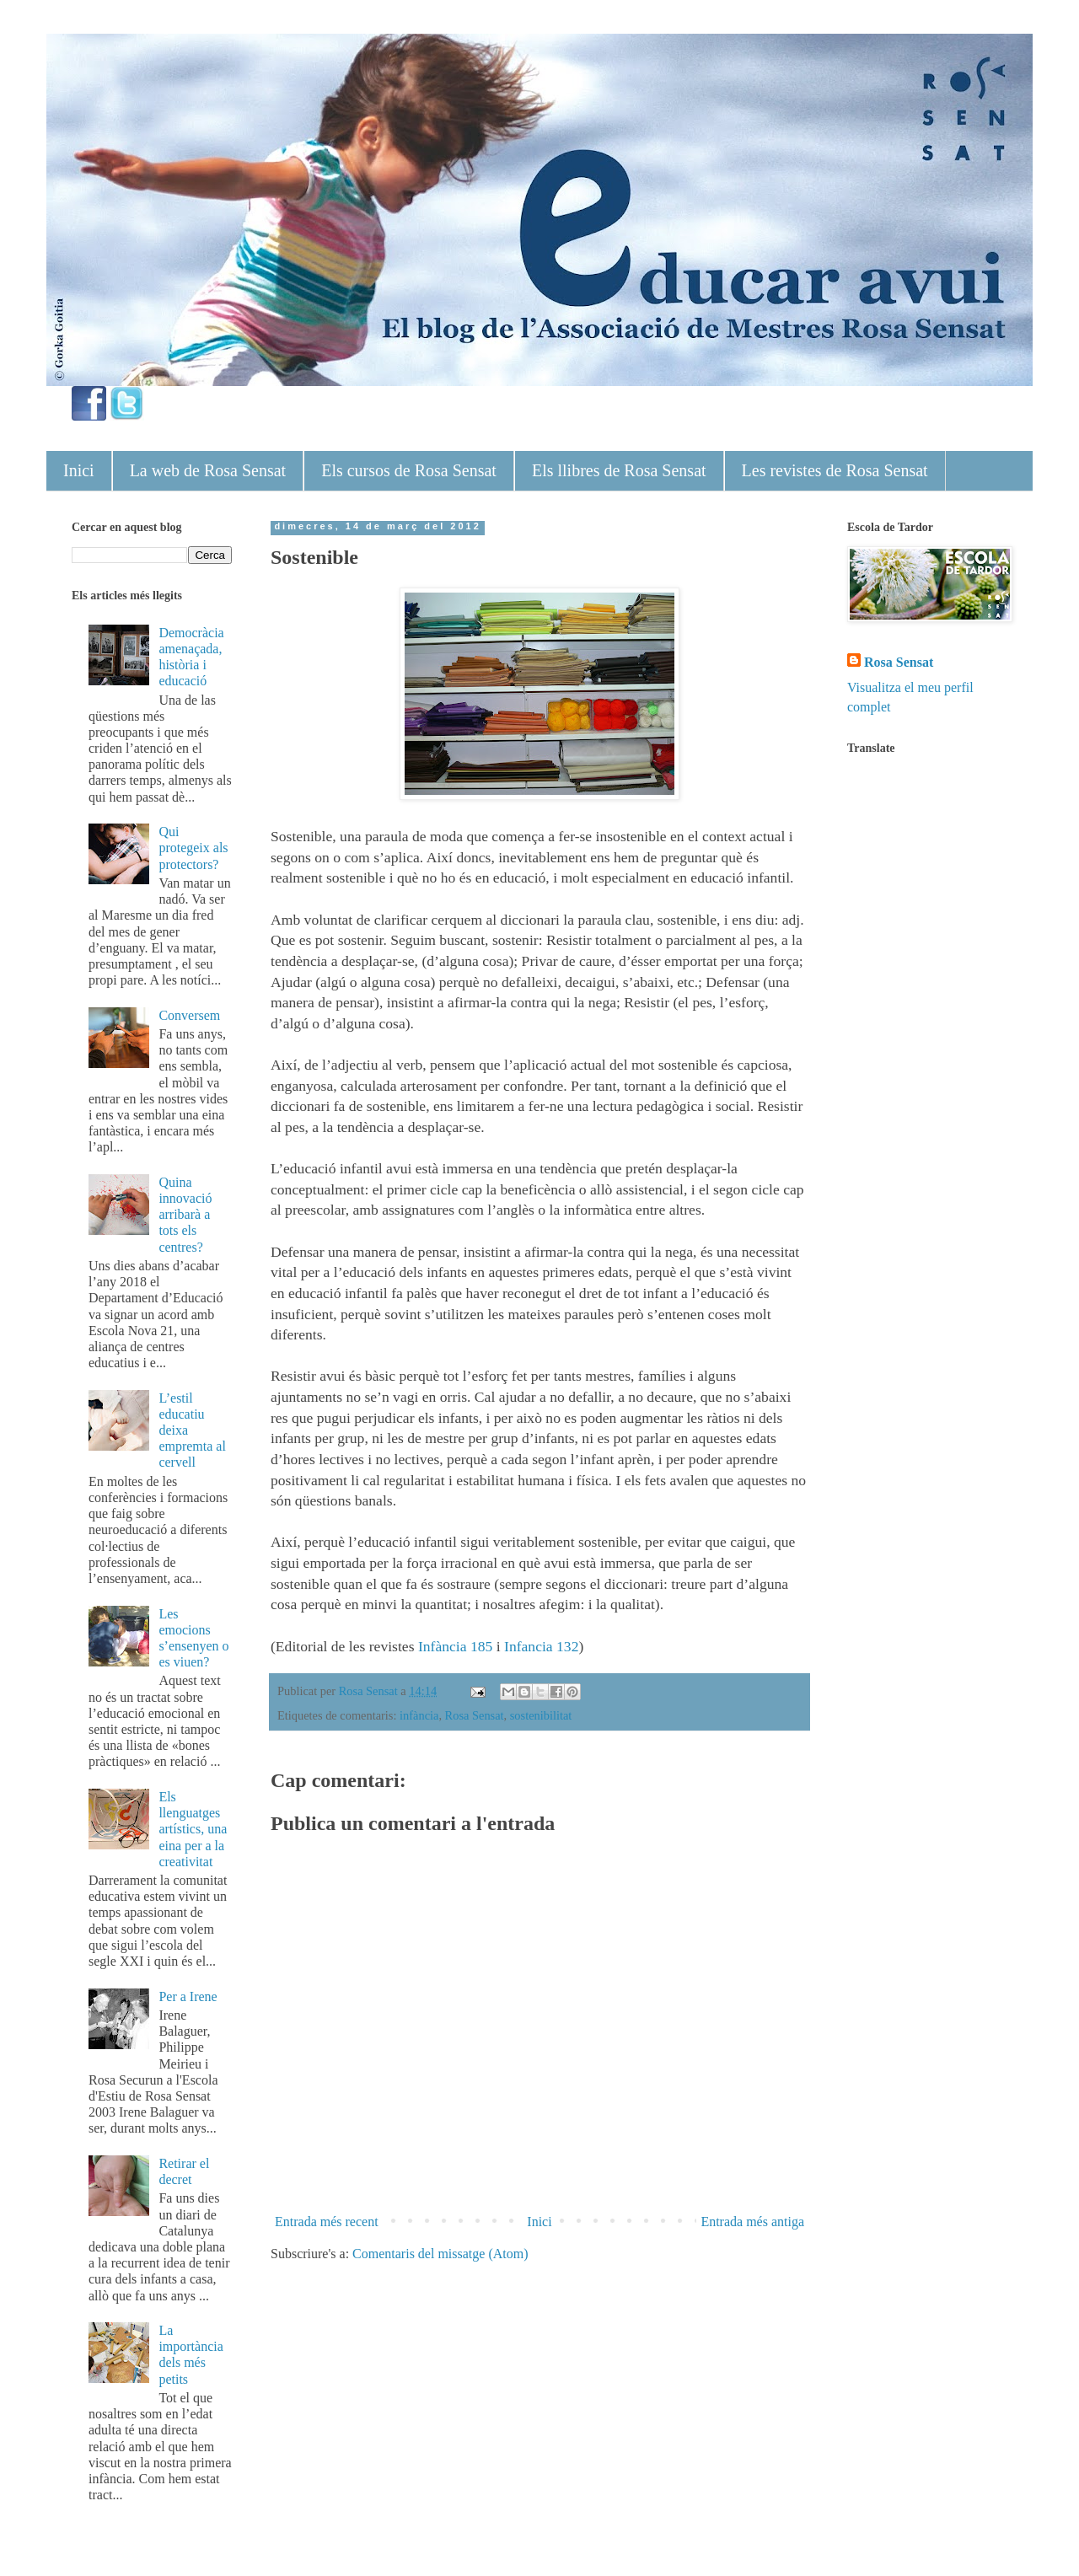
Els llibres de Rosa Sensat (619, 470)
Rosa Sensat (474, 1715)
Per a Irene (187, 1996)
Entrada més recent (326, 2221)
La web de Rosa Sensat (208, 470)
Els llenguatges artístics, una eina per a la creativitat (192, 1829)
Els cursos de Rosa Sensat (409, 470)
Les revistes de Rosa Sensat (835, 470)
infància (419, 1715)
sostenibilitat (541, 1715)
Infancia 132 (541, 1646)
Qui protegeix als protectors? (193, 847)
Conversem (189, 1015)
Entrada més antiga (752, 2221)
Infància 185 (455, 1646)
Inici (78, 470)
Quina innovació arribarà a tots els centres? (185, 1214)
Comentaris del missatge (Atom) (440, 2253)
